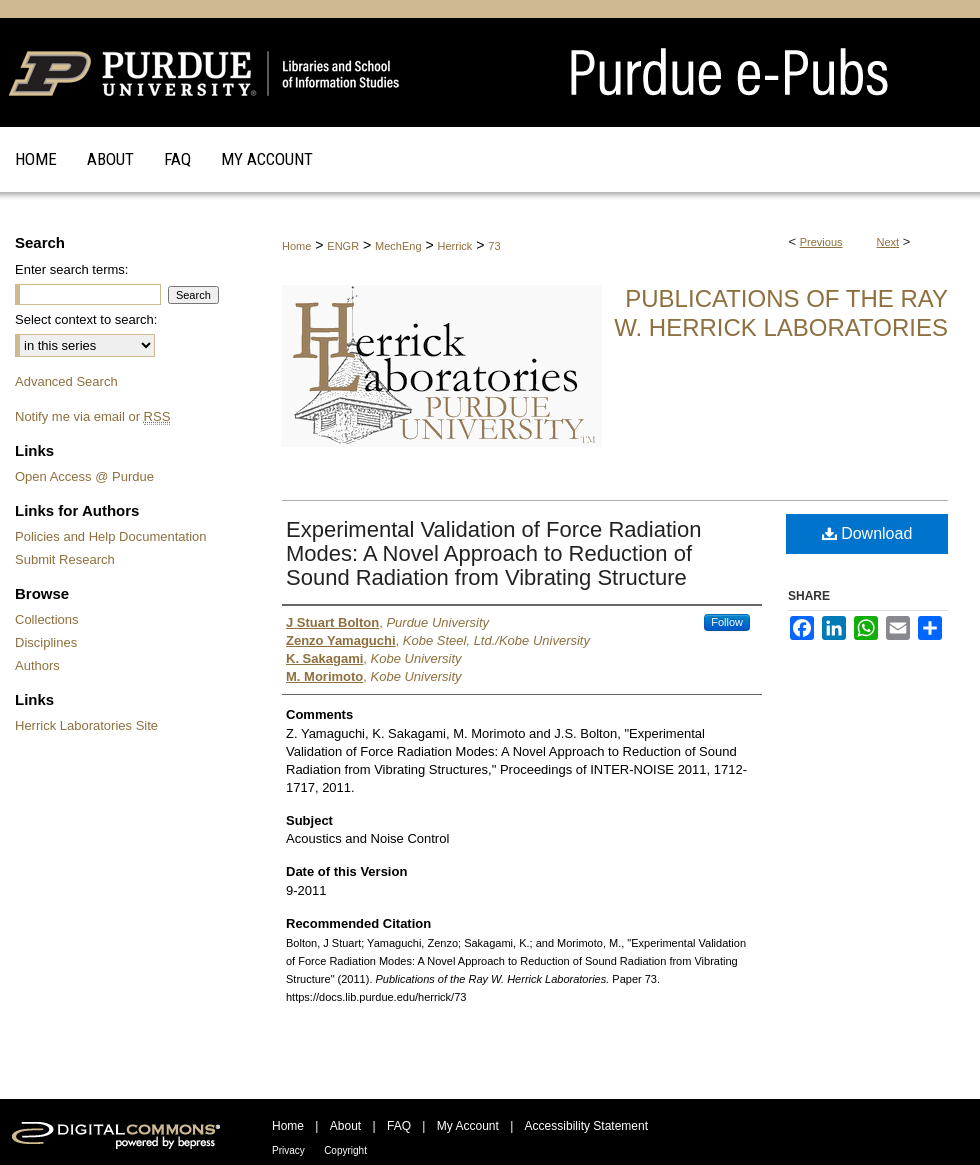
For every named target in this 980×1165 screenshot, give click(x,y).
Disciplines (46, 642)
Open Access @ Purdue (84, 476)
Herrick (455, 246)
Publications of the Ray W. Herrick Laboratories (781, 313)
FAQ (399, 1126)
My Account (468, 1126)
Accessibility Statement (586, 1126)
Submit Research (65, 559)
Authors (37, 665)
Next (888, 242)
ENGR (343, 246)
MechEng (398, 246)
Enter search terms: (71, 269)
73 (494, 246)
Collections (47, 619)
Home (296, 246)
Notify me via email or (92, 416)
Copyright (345, 1150)
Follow (727, 622)
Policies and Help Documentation (111, 536)
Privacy (288, 1150)
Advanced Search (66, 381)
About (345, 1126)
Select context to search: (86, 319)
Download (867, 533)
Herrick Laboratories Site (86, 725)
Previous (821, 242)
